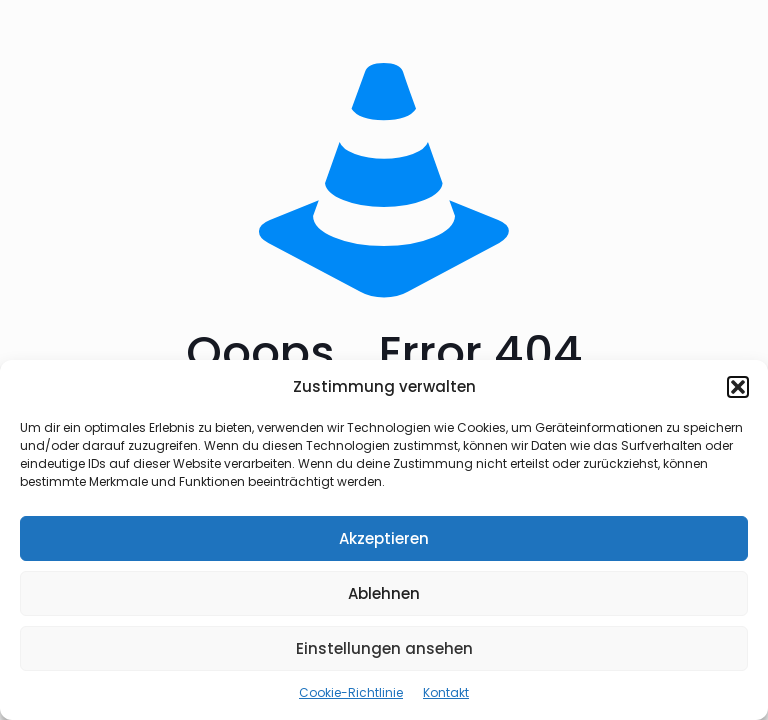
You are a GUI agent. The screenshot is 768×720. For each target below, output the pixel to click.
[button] (738, 387)
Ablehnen (384, 593)
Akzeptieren (384, 538)
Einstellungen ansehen (384, 648)
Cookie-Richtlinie (351, 692)
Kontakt (446, 692)
